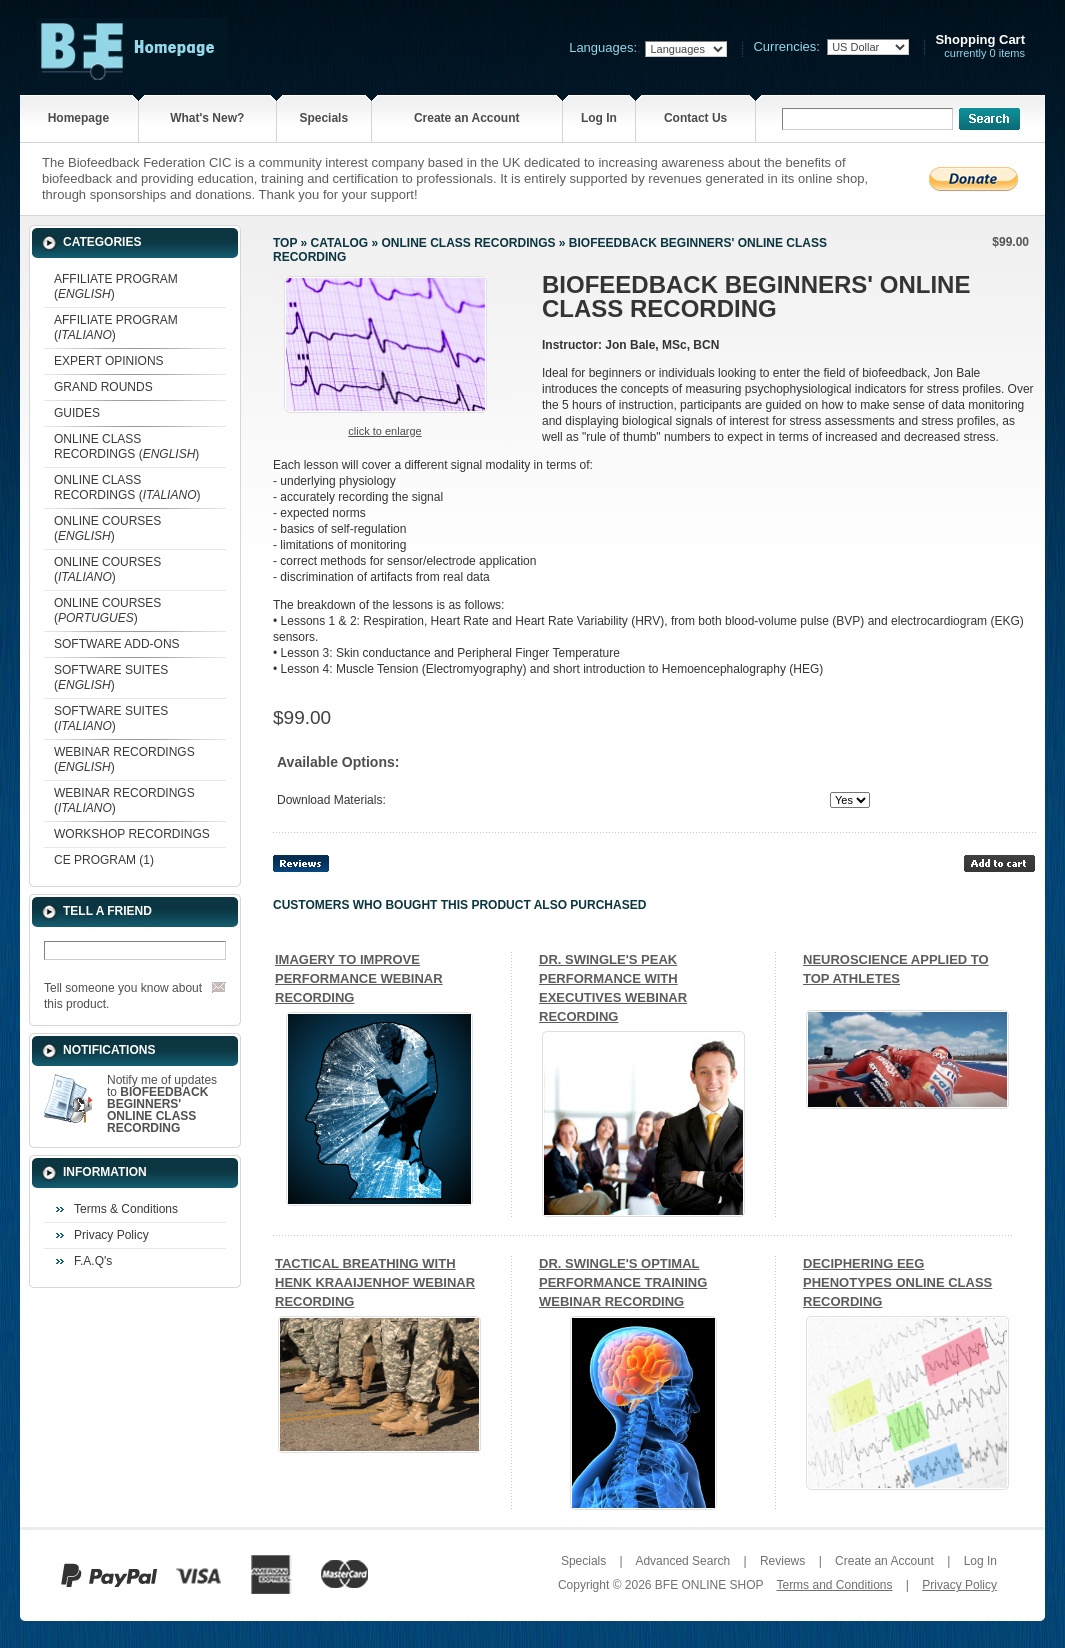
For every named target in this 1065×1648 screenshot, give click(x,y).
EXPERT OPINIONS (109, 361)
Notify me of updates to (162, 1104)
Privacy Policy (111, 1235)
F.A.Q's (93, 1261)
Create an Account (467, 118)
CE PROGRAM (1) (104, 860)
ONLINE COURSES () (107, 528)
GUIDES (77, 413)
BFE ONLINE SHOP (709, 1585)
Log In (599, 118)
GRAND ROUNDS (103, 387)
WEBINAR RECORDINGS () (124, 759)
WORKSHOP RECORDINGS (132, 834)
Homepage (78, 118)
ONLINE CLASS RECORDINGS (468, 243)
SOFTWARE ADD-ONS (117, 644)
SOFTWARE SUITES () (111, 677)
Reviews (782, 1561)
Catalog (340, 243)
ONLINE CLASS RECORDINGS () (126, 446)
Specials (323, 118)
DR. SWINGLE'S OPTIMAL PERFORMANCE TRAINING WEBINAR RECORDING (623, 1282)
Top (285, 243)
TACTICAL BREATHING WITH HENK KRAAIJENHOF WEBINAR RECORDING (375, 1282)
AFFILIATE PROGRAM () (116, 286)
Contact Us (695, 118)
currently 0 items (980, 46)
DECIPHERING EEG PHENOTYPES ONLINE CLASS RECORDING (897, 1282)
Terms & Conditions (126, 1209)
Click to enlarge (384, 431)
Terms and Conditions (834, 1585)
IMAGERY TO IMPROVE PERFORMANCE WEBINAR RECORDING (359, 978)
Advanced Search (682, 1561)
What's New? (207, 118)
